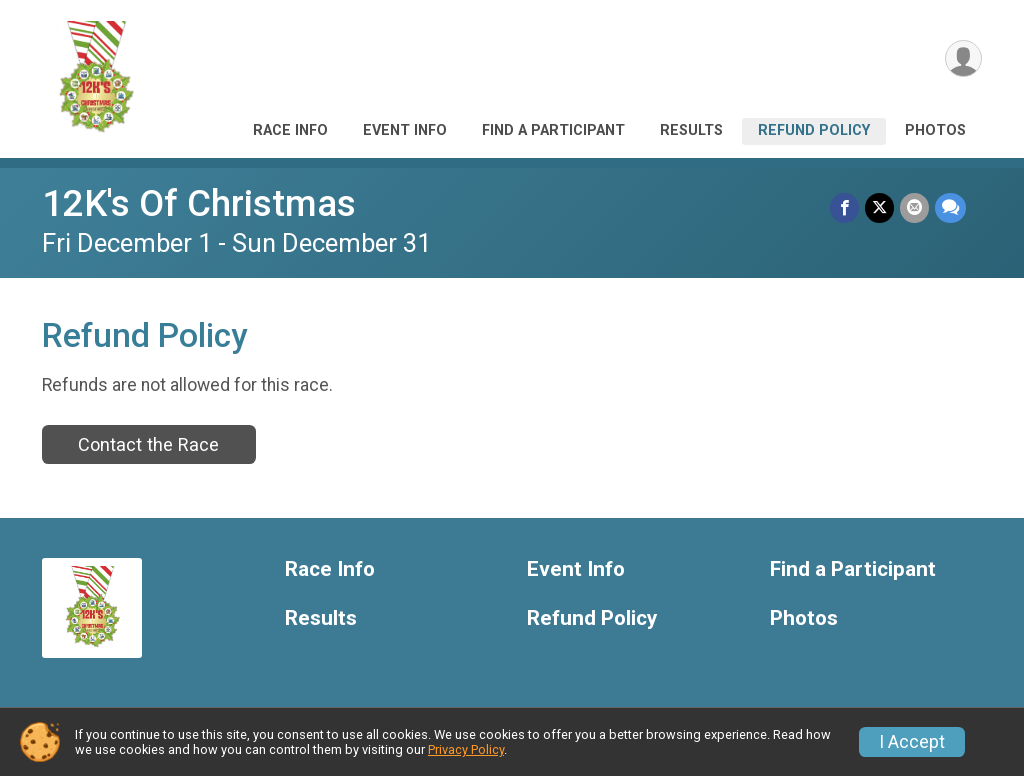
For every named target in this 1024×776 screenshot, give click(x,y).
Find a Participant (553, 130)
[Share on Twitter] (879, 207)
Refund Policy (814, 130)
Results (691, 130)
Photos (935, 130)
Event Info (405, 130)
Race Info (290, 130)
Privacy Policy (466, 749)
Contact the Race (148, 444)
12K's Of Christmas (199, 203)
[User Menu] (963, 58)
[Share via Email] (914, 207)
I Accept (912, 742)
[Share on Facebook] (844, 207)
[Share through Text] (950, 207)
